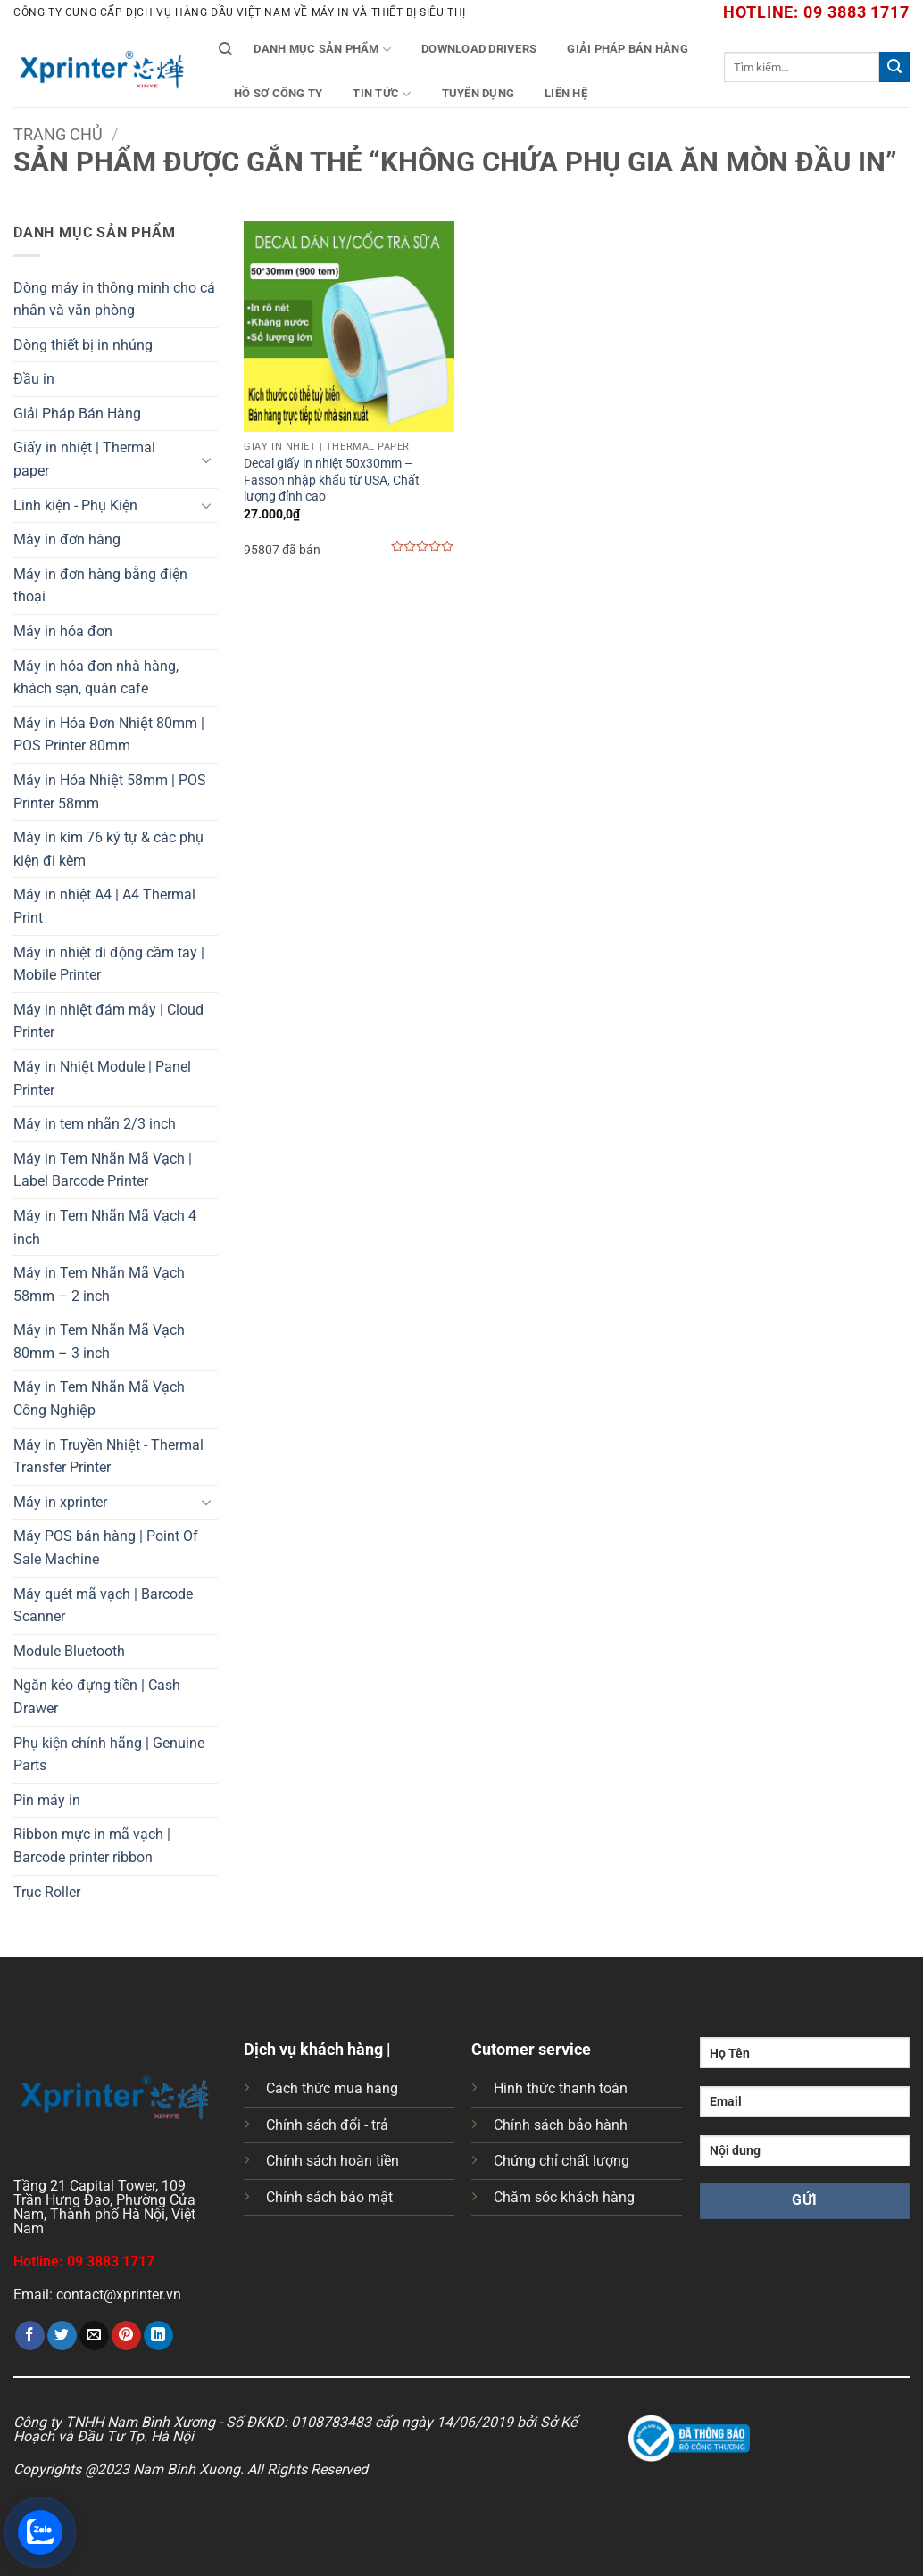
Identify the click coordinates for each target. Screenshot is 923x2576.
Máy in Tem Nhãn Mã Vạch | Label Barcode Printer (102, 1170)
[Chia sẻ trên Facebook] (30, 2336)
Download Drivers (478, 48)
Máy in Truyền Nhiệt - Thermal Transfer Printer (108, 1457)
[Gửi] (894, 67)
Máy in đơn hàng (67, 539)
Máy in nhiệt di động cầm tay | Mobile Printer (108, 964)
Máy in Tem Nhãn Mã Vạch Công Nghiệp (99, 1399)
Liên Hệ (566, 93)
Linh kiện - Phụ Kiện (75, 505)
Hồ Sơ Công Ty (278, 93)
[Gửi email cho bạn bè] (94, 2336)
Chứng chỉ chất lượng (561, 2160)
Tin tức (382, 94)
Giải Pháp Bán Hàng (627, 48)
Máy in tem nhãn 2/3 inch (94, 1123)
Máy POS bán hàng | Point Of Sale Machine (105, 1548)
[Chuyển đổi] (207, 459)
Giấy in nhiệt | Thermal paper (84, 459)
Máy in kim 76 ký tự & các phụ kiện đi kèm (108, 849)
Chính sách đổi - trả (327, 2124)
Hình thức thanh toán (561, 2088)
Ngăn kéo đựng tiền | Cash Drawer (96, 1697)
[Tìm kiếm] (225, 49)
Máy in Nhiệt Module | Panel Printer (102, 1078)
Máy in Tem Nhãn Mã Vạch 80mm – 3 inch (99, 1341)
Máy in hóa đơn (62, 631)
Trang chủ (58, 134)
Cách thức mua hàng (332, 2088)
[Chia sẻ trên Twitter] (62, 2336)
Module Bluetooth (69, 1651)
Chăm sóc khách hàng (564, 2197)
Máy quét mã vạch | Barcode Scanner (103, 1606)
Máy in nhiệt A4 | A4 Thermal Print (104, 906)
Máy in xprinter (60, 1502)
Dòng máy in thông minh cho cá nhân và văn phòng (114, 299)
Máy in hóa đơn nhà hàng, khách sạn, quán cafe (96, 678)
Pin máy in (46, 1800)
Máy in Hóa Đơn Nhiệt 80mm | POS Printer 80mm (108, 735)
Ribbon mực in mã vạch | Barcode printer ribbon (91, 1846)
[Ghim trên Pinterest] (126, 2336)
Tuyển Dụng (478, 93)
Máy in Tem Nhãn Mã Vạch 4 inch (104, 1227)
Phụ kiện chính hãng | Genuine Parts (108, 1755)
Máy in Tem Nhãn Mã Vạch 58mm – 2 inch (99, 1284)
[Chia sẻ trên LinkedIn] (158, 2336)
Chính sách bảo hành (561, 2124)
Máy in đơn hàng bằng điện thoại (100, 586)
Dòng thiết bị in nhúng (83, 344)
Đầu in (33, 378)
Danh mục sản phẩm (322, 49)
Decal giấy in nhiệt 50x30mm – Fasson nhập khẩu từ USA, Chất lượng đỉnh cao (332, 480)
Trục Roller (46, 1892)
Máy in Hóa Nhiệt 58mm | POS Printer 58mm (109, 792)
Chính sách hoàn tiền (332, 2160)
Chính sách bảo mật (329, 2197)
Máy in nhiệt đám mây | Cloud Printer (108, 1021)
